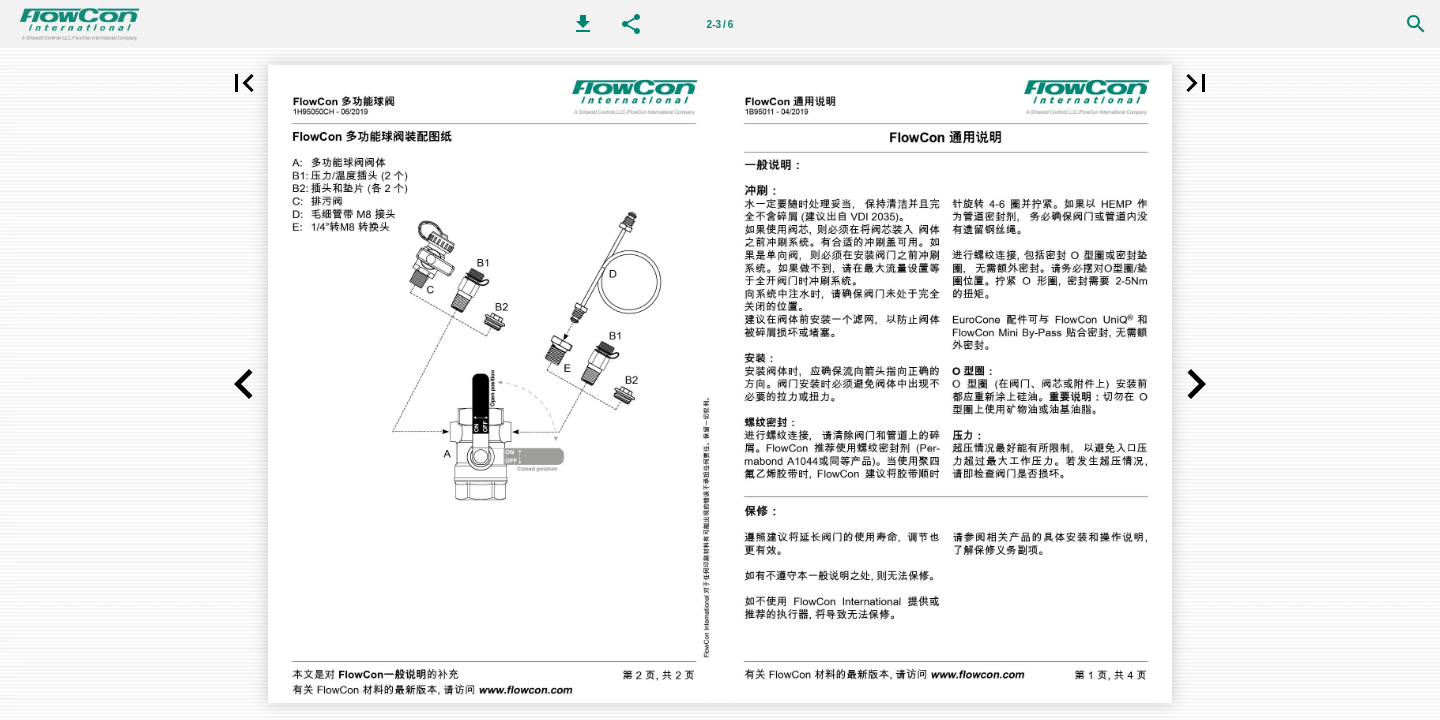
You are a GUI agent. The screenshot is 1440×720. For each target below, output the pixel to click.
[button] (583, 24)
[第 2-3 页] (720, 24)
